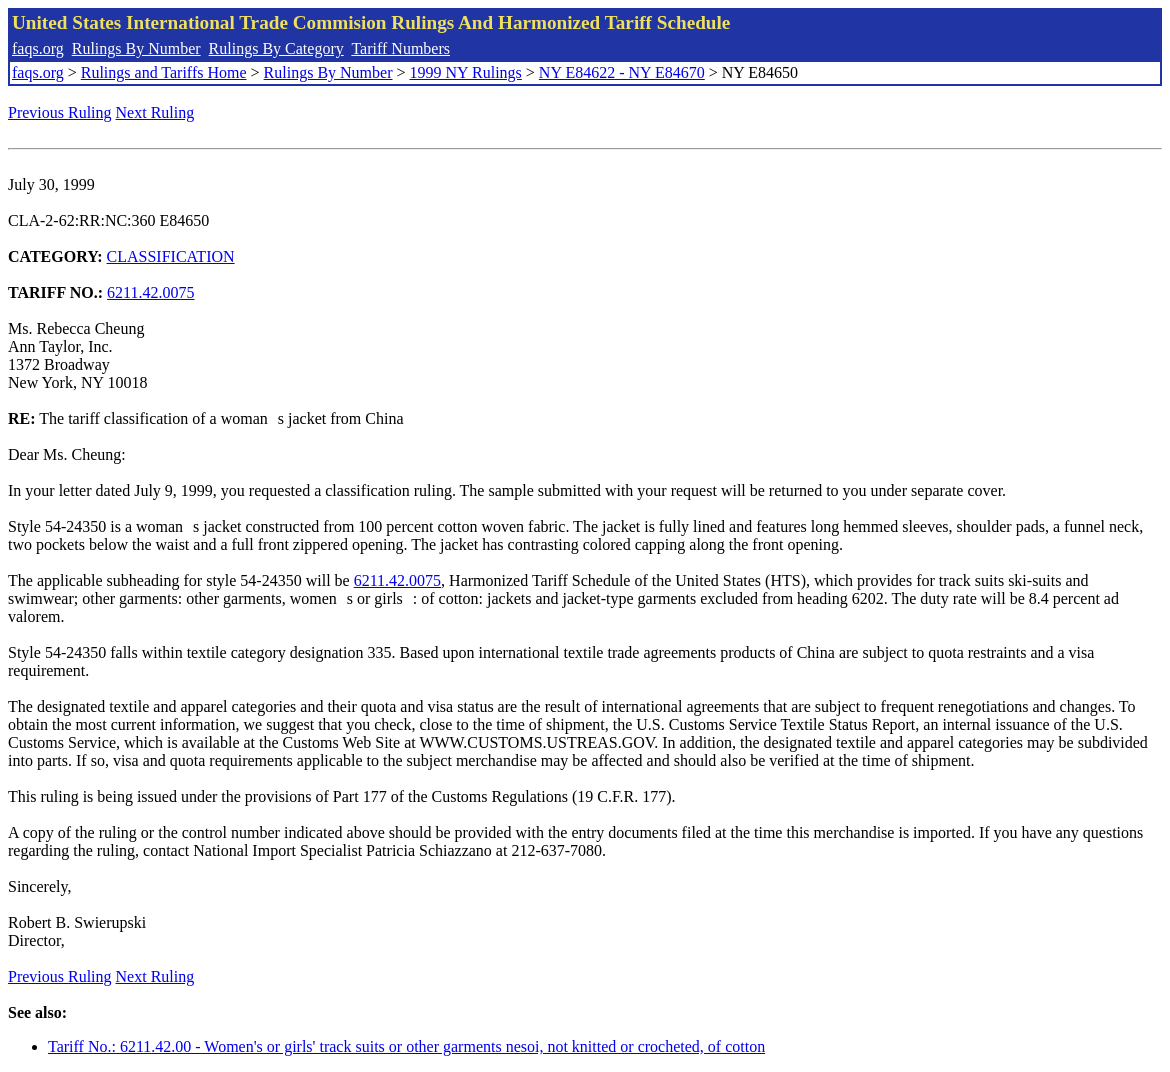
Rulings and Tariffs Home (164, 72)
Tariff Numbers (400, 48)
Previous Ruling (60, 112)
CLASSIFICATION (171, 256)
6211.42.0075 (150, 292)
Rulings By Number (136, 48)
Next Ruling (155, 112)
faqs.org (38, 48)
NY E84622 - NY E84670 (622, 72)
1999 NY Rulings (466, 72)
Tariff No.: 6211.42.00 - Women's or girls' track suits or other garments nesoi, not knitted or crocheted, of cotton (406, 1046)
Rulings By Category (276, 48)
